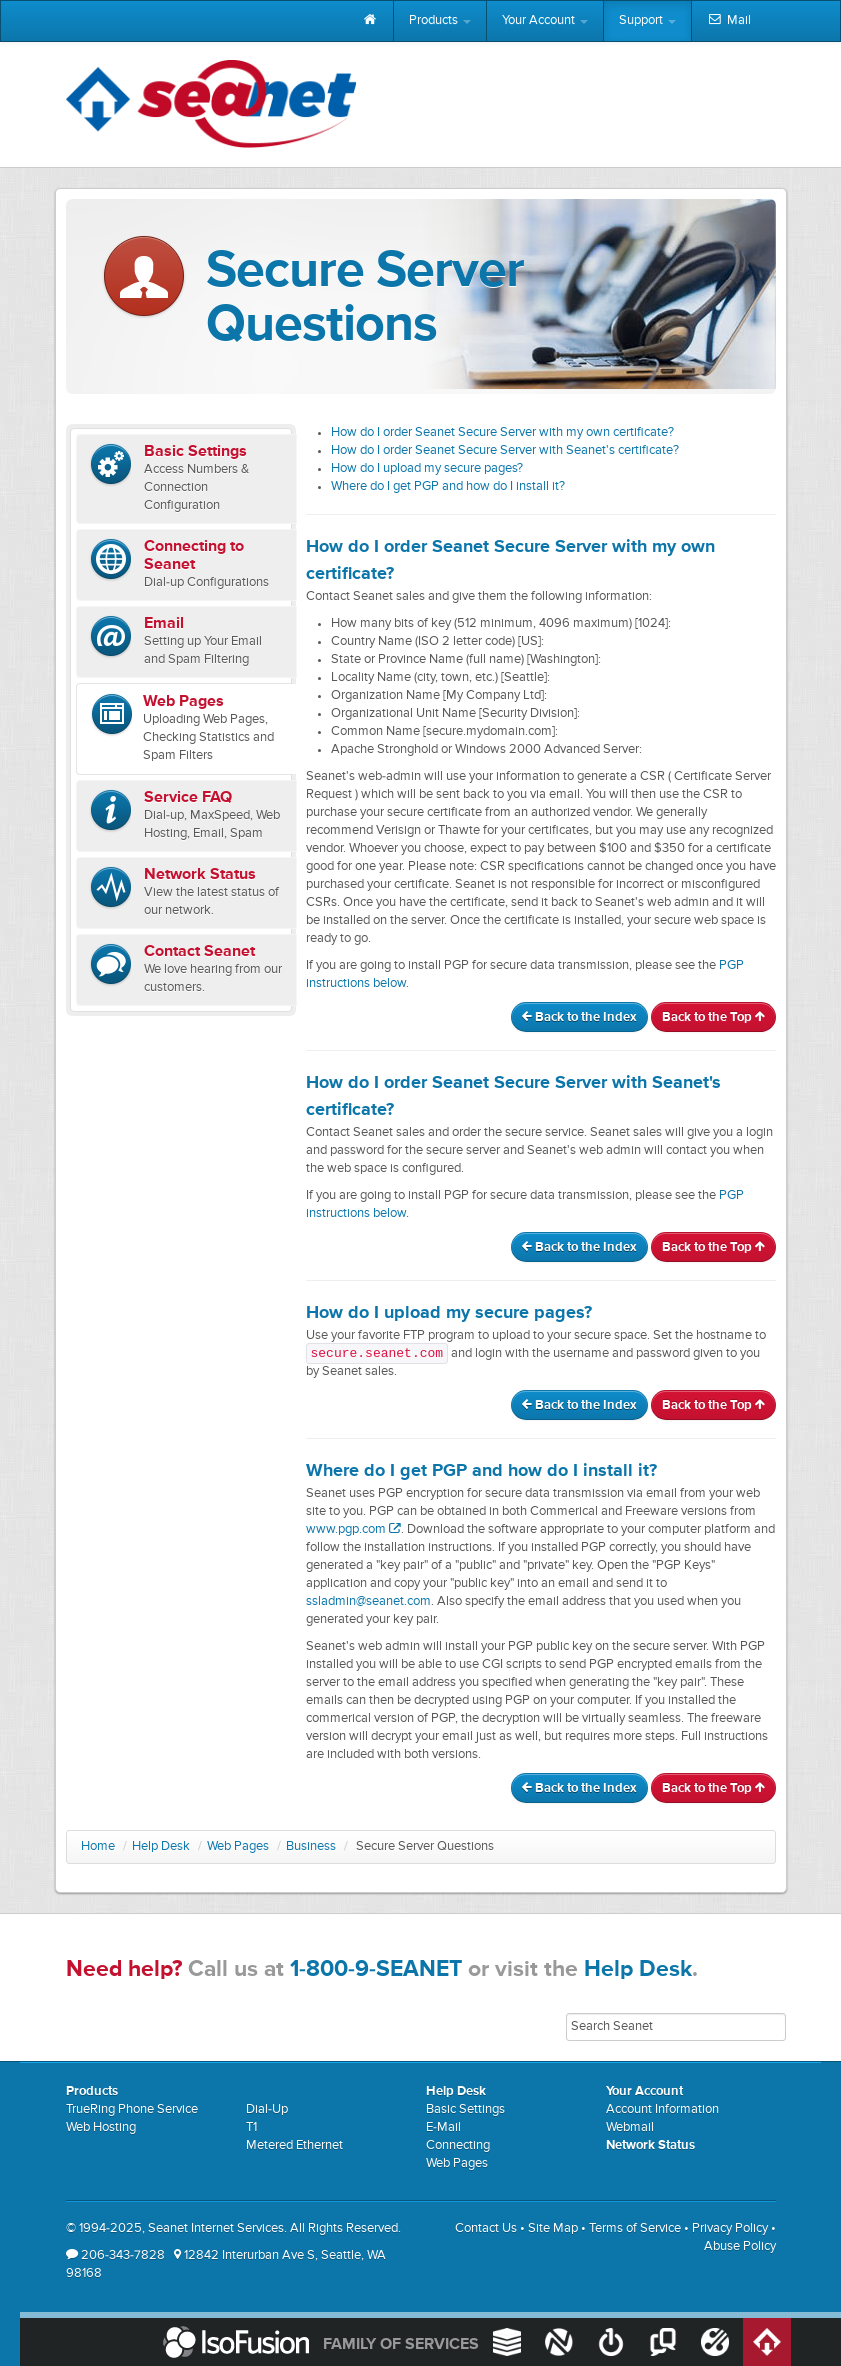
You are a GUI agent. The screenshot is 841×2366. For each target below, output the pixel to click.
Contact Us (486, 2228)
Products (440, 20)
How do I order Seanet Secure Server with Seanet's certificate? (505, 450)
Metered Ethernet (294, 2145)
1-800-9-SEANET (376, 1969)
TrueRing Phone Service (132, 2109)
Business (311, 1846)
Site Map (553, 2228)
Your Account (545, 20)
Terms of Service (635, 2228)
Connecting (458, 2145)
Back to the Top (713, 1017)
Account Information (662, 2109)
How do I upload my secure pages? (427, 468)
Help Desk (161, 1846)
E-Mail (443, 2127)
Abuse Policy (740, 2246)
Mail (728, 21)
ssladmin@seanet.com (368, 1601)
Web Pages (238, 1846)
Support (647, 20)
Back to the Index (579, 1017)
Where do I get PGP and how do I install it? (448, 486)
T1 (251, 2127)
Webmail (630, 2127)
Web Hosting (101, 2127)
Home (98, 1846)
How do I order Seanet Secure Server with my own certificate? (502, 432)
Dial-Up (267, 2109)
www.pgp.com (353, 1529)
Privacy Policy (730, 2228)
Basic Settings (465, 2109)
